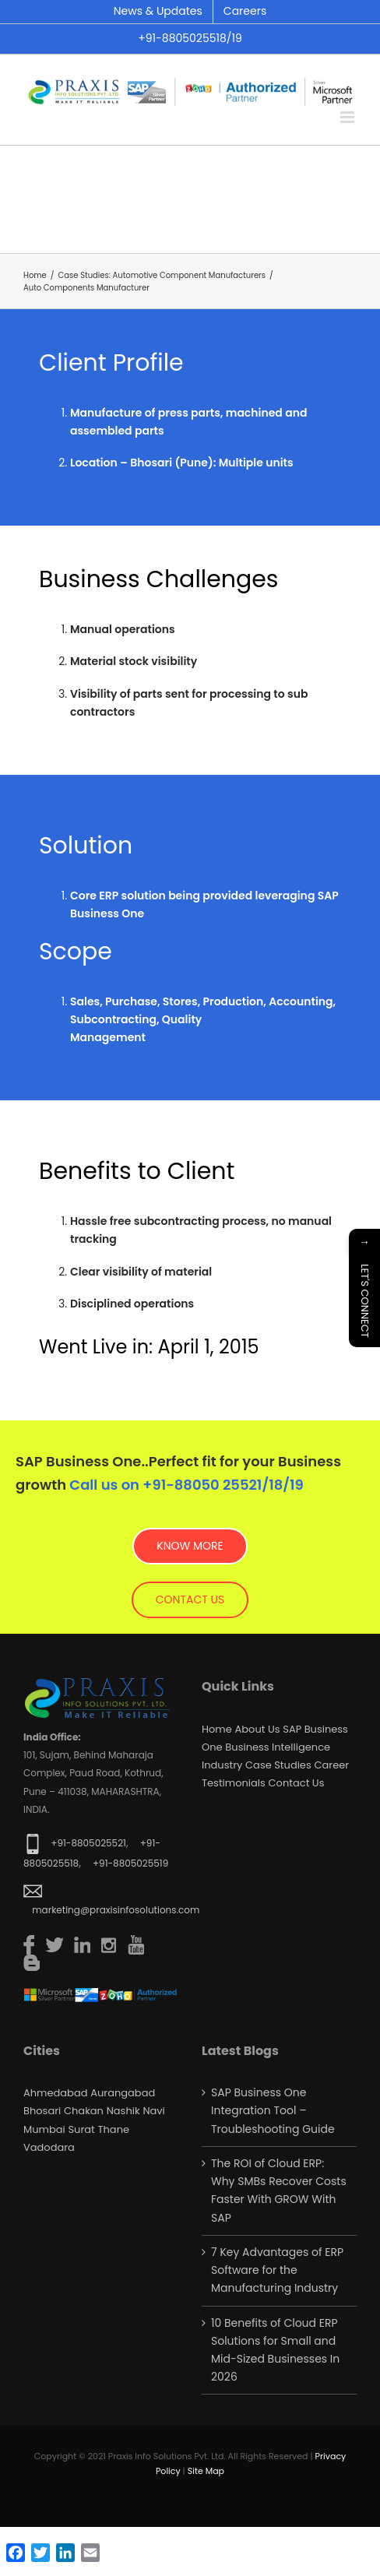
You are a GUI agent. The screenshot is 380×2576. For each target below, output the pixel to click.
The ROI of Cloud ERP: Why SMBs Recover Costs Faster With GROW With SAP (279, 2190)
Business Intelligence (277, 1747)
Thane (114, 2129)
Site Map (206, 2471)
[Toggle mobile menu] (348, 117)
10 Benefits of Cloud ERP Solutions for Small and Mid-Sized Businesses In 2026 (275, 2350)
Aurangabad (122, 2092)
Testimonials (234, 1782)
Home (217, 1729)
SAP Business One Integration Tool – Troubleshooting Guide (273, 2110)
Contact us (297, 1782)
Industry (222, 1765)
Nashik (123, 2110)
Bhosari (42, 2110)
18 (276, 1484)
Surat (81, 2129)
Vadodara (49, 2147)
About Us (257, 1729)
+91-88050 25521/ (205, 1484)
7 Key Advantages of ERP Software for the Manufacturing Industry (277, 2270)
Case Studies (278, 1765)
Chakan (84, 2110)
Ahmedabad (55, 2092)
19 (297, 1484)
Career (331, 1765)
